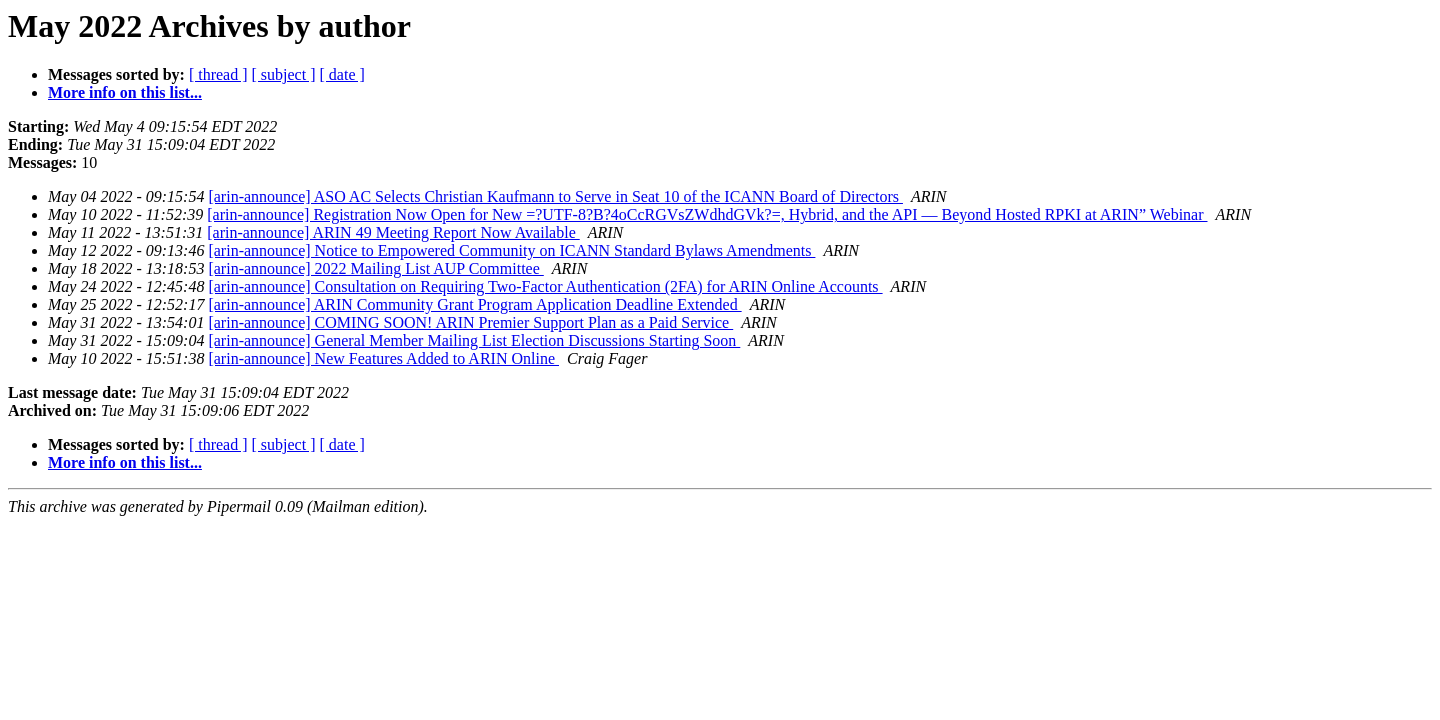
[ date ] (342, 74)
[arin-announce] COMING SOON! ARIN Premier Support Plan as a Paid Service (470, 322)
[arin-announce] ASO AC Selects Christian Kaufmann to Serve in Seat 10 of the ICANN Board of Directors (555, 196)
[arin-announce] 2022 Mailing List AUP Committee (375, 268)
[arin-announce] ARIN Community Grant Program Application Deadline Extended (474, 304)
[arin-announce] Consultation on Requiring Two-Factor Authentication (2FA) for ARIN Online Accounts (545, 286)
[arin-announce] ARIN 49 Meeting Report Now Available (393, 232)
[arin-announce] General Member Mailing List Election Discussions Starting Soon (474, 340)
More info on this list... (125, 92)
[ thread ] (218, 74)
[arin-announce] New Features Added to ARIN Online (383, 358)
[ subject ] (284, 74)
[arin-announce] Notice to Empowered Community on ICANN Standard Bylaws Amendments (511, 250)
